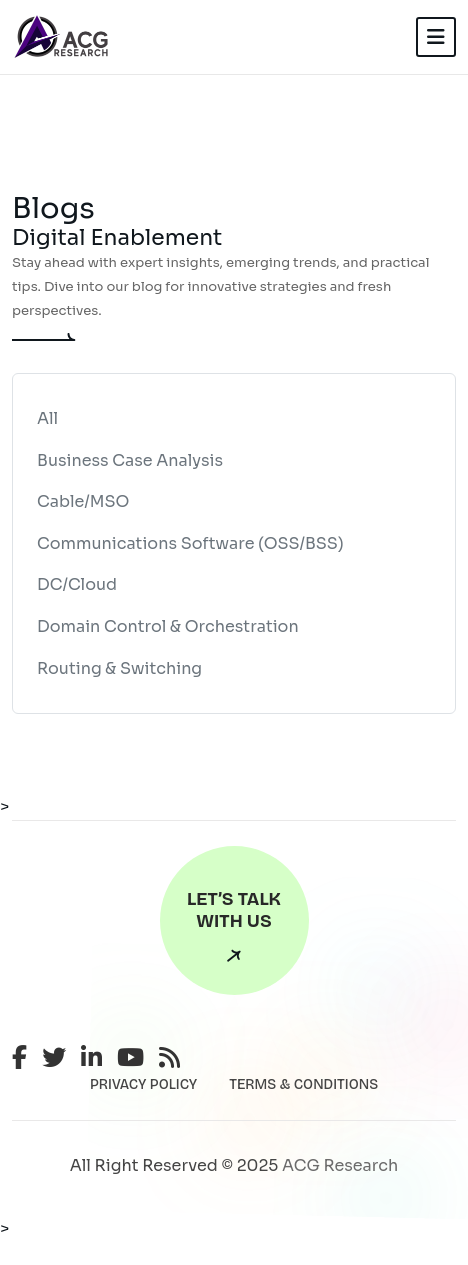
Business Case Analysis (130, 460)
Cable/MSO (83, 501)
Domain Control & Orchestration (168, 626)
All (47, 418)
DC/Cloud (77, 584)
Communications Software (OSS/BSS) (190, 543)
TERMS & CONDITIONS (303, 1084)
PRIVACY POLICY (143, 1084)
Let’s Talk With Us (234, 930)
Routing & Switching (119, 668)
